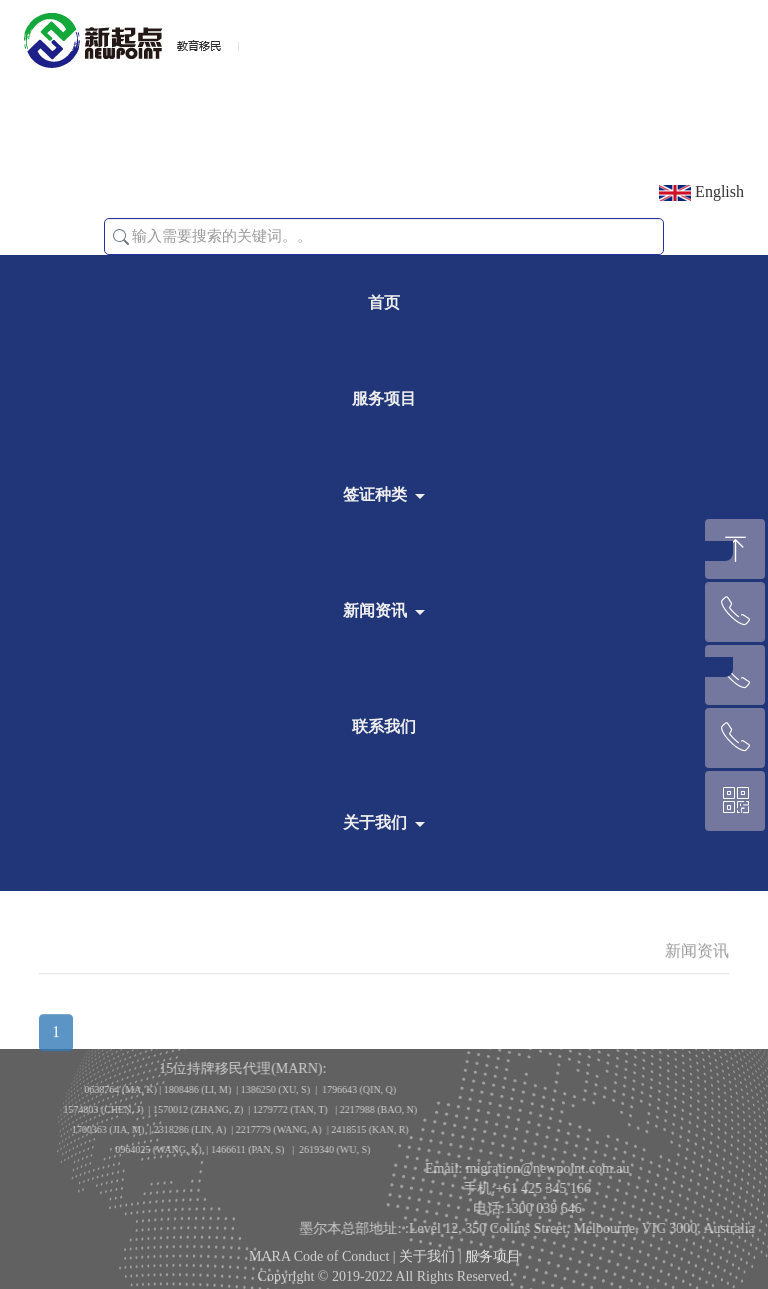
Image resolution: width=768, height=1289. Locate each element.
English (701, 192)
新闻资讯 (375, 610)
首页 (384, 302)
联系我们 (384, 726)
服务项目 (384, 398)
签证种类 (375, 494)
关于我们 (375, 822)
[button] (121, 237)
